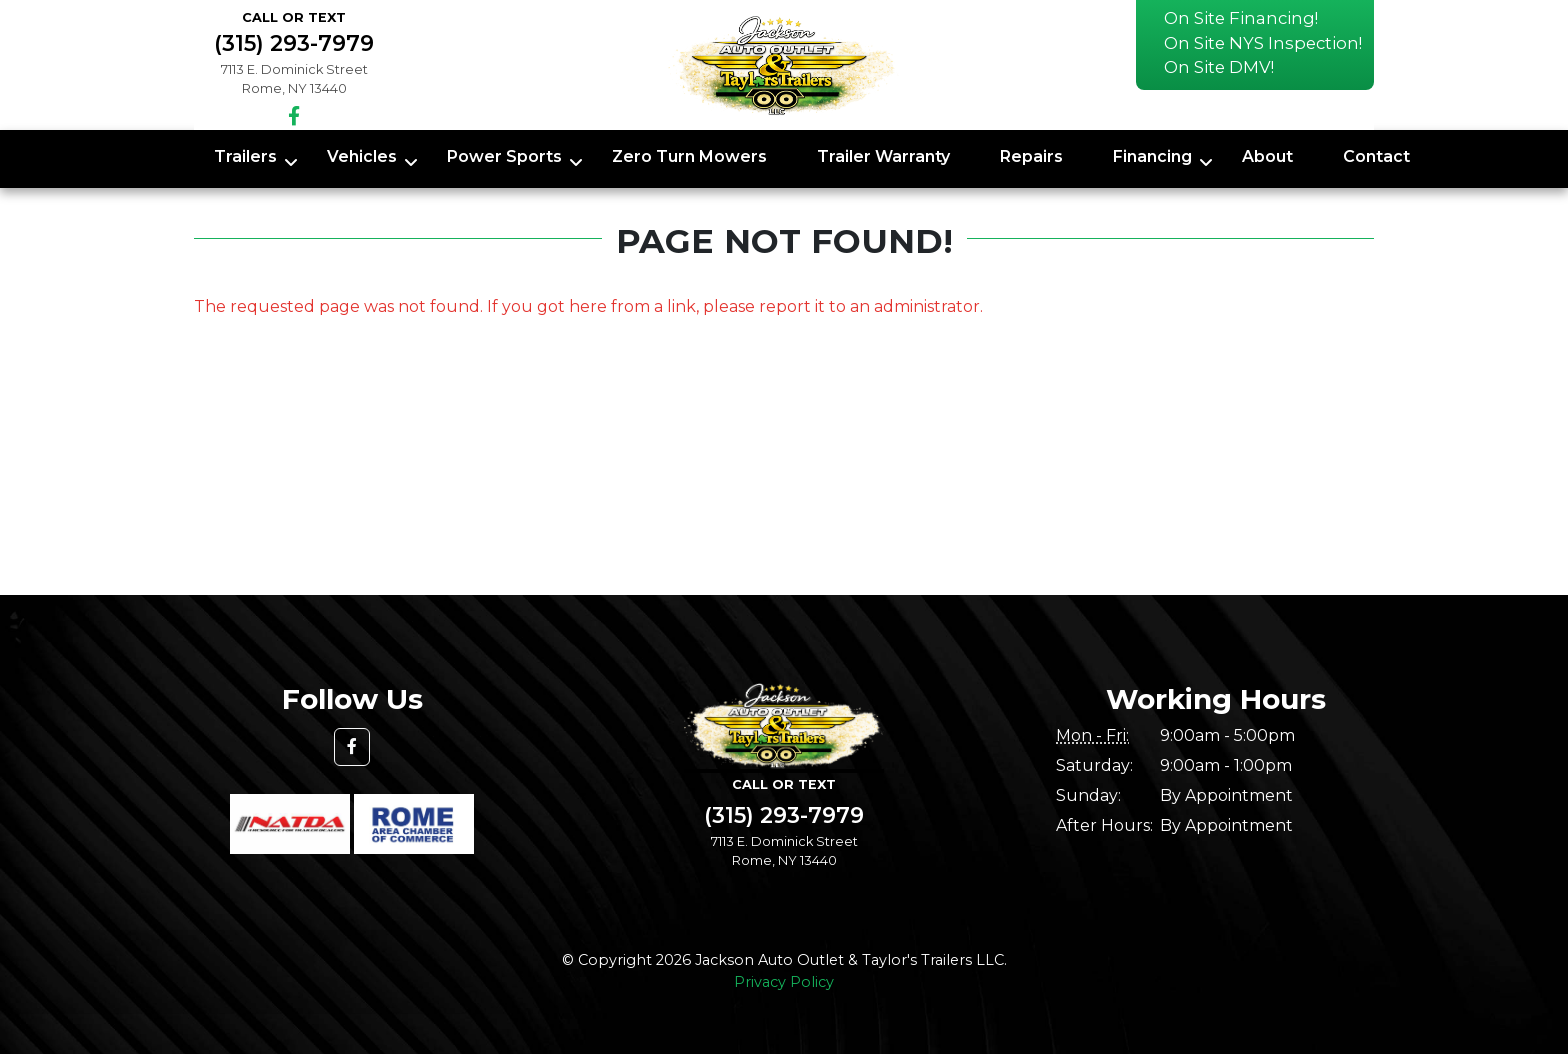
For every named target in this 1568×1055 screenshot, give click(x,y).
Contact (1376, 156)
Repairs (1031, 156)
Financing (1152, 156)
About (1267, 156)
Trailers (245, 156)
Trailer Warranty (883, 156)
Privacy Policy (784, 982)
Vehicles (362, 156)
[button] (352, 747)
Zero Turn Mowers (689, 156)
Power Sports (504, 156)
